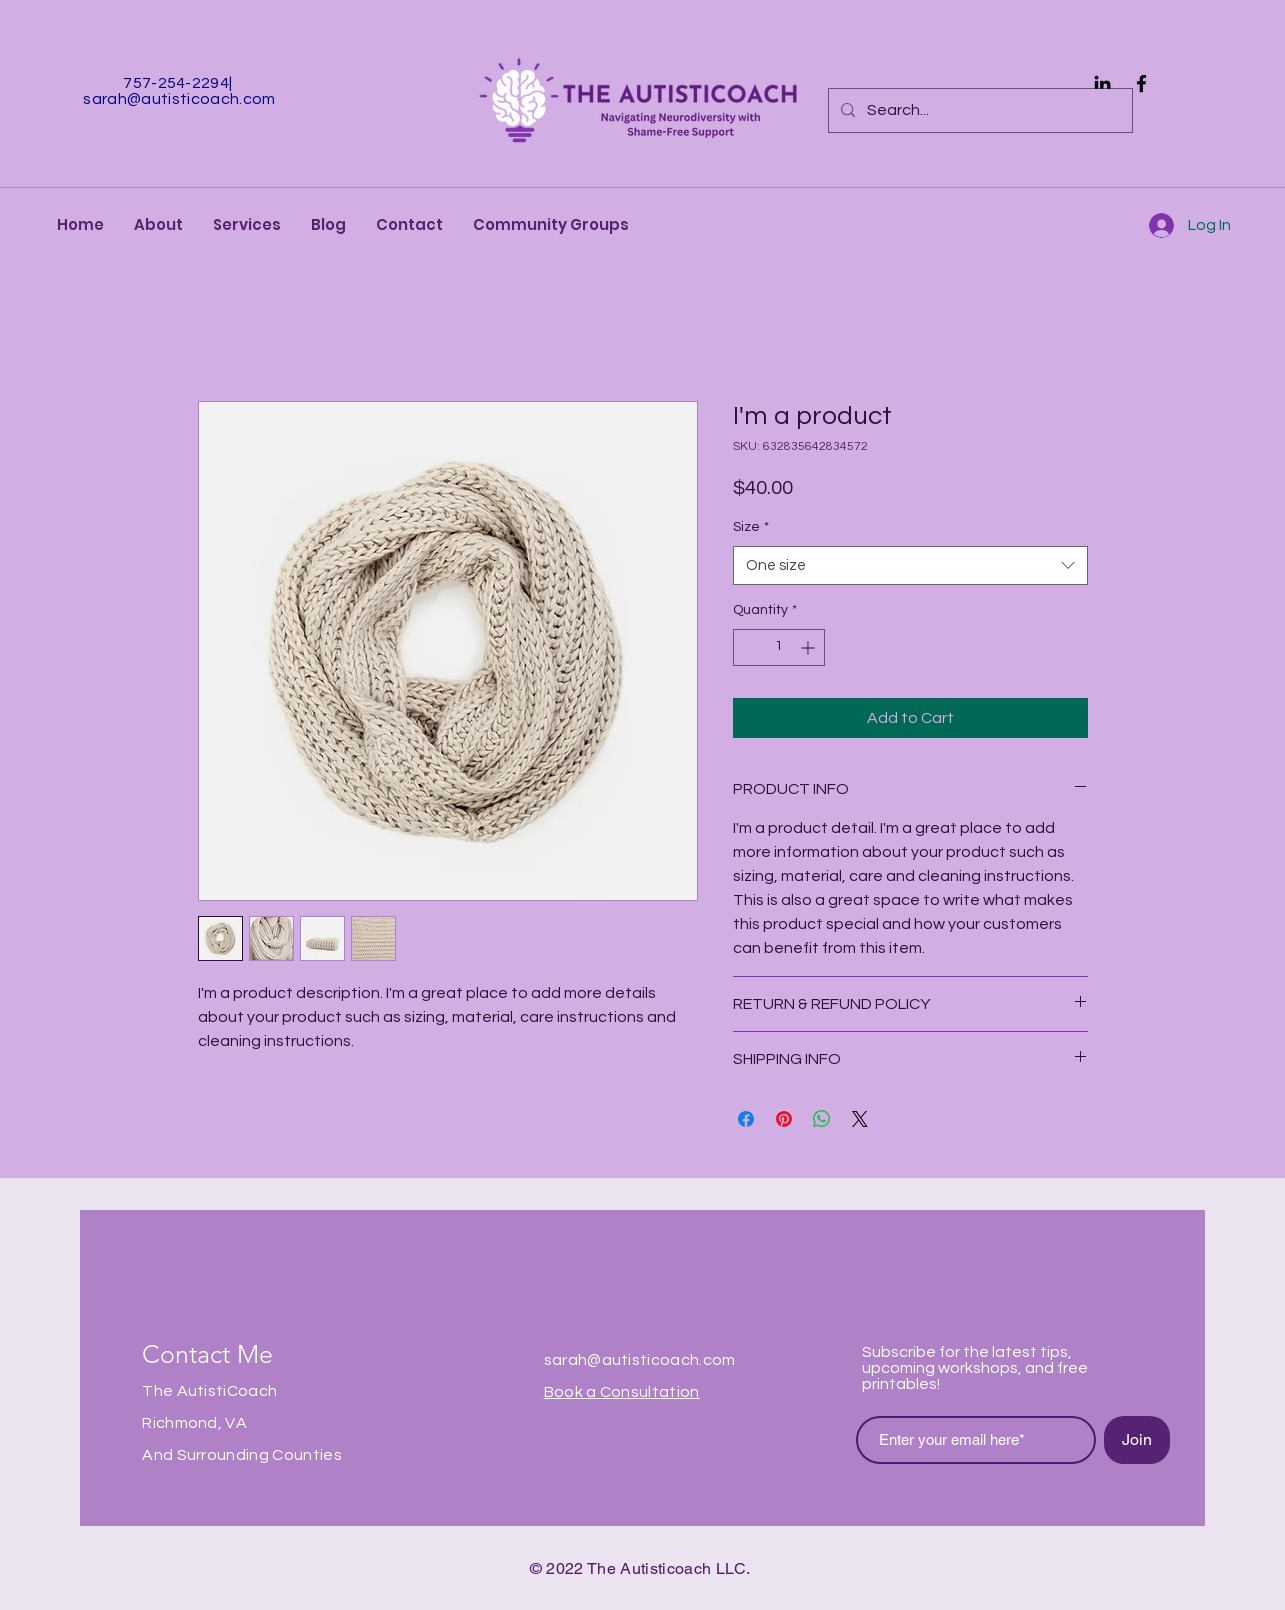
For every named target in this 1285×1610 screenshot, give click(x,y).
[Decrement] (748, 647)
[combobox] (910, 565)
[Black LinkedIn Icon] (1102, 83)
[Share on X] (860, 1119)
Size (751, 527)
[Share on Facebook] (746, 1119)
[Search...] (978, 110)
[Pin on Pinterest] (784, 1119)
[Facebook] (1141, 83)
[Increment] (809, 647)
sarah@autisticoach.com (179, 99)
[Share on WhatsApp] (822, 1119)
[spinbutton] (779, 647)
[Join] (1137, 1440)
